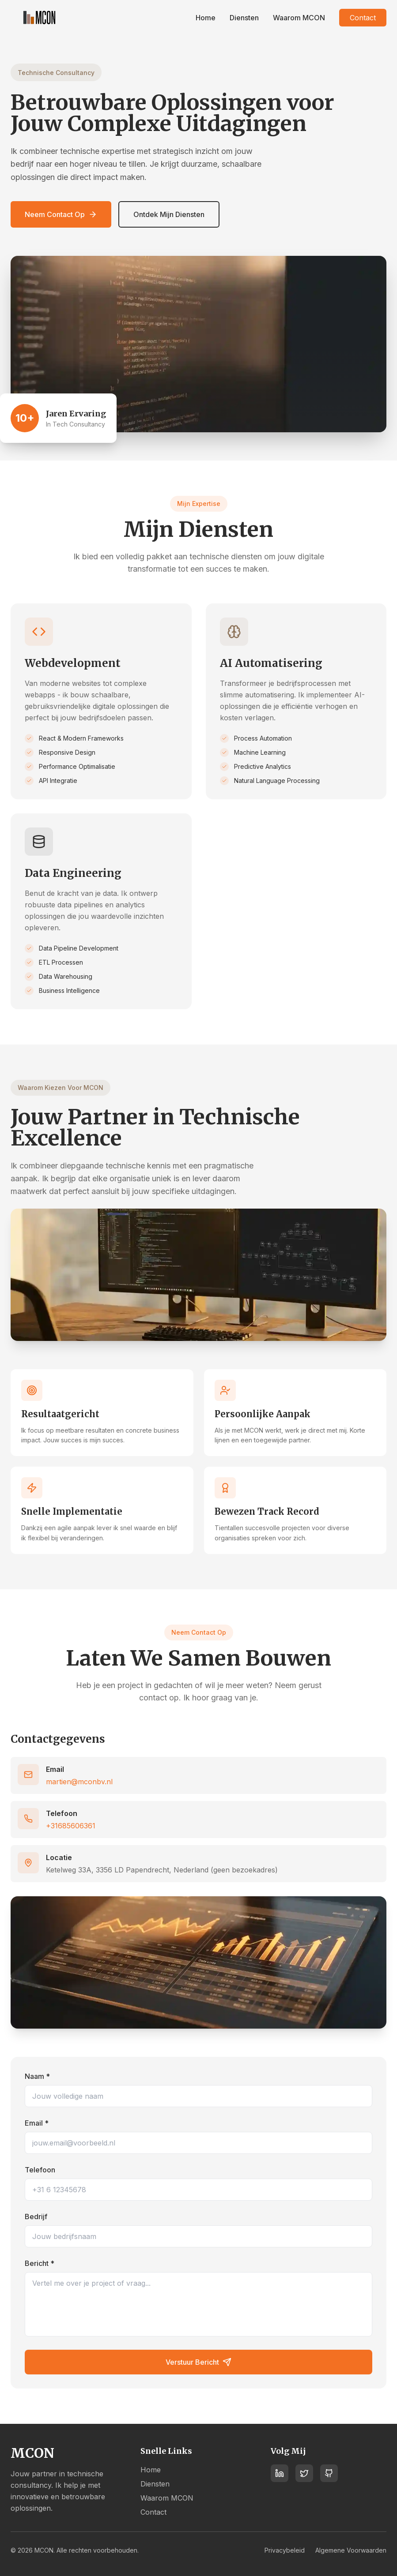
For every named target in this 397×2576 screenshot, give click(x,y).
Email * (37, 2123)
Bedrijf (36, 2216)
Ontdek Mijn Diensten (168, 214)
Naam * (37, 2076)
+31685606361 (70, 1825)
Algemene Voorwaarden (350, 2550)
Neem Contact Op (61, 214)
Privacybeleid (285, 2550)
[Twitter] (304, 2474)
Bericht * (39, 2263)
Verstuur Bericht (198, 2362)
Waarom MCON (299, 17)
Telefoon (40, 2169)
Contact (363, 17)
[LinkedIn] (279, 2474)
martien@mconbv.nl (79, 1781)
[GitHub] (329, 2474)
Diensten (244, 17)
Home (206, 17)
